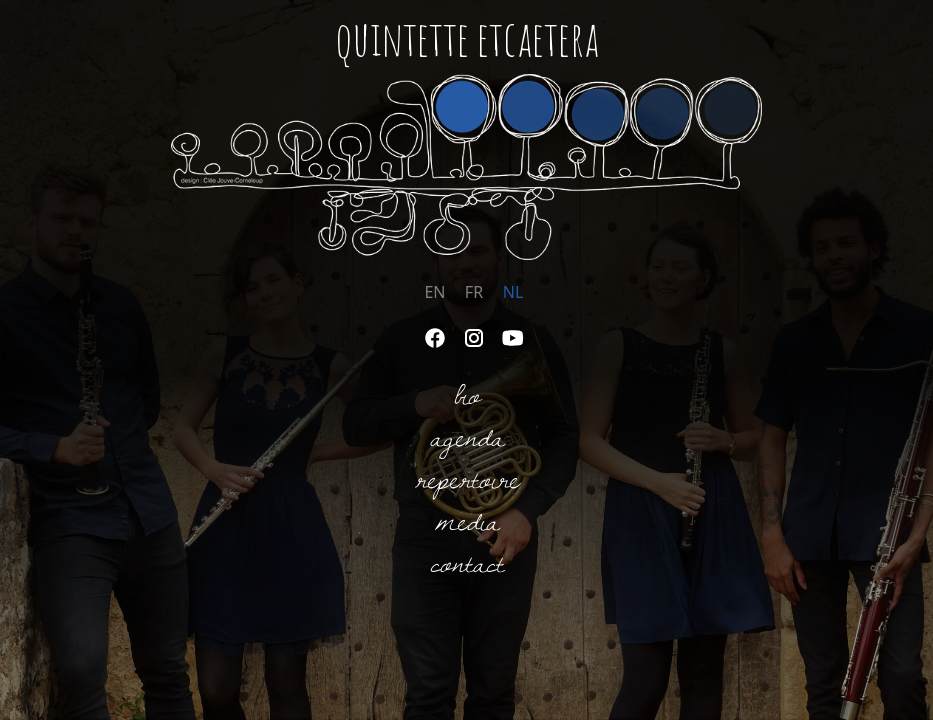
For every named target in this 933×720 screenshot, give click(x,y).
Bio (467, 394)
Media (467, 520)
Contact (467, 562)
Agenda (467, 436)
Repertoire (467, 478)
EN (434, 292)
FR (474, 292)
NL (513, 292)
